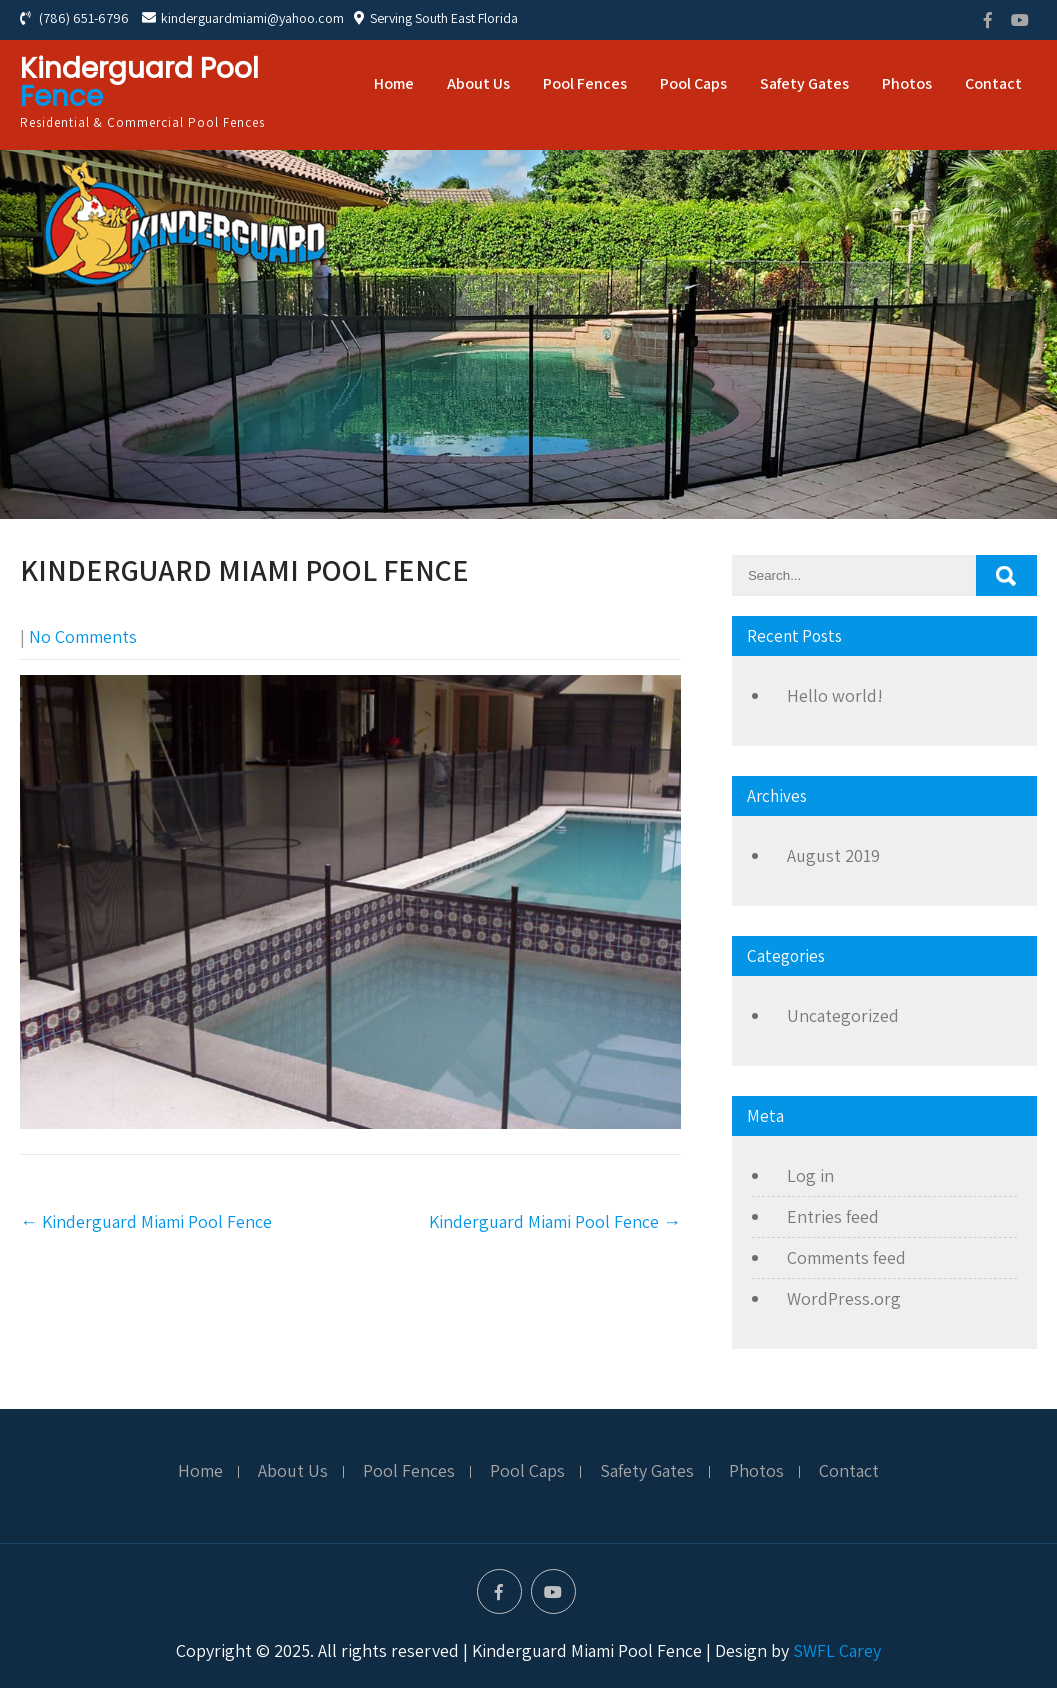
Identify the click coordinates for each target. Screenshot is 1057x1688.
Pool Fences (585, 83)
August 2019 (833, 855)
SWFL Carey (837, 1650)
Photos (907, 83)
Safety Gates (804, 83)
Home (394, 83)
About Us (478, 83)
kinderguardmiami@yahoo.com (243, 18)
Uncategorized (843, 1015)
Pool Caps (693, 83)
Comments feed (846, 1257)
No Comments (83, 636)
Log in (810, 1175)
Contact (993, 83)
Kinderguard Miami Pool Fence (146, 1221)
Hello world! (835, 695)
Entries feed (833, 1216)
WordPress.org (844, 1298)
